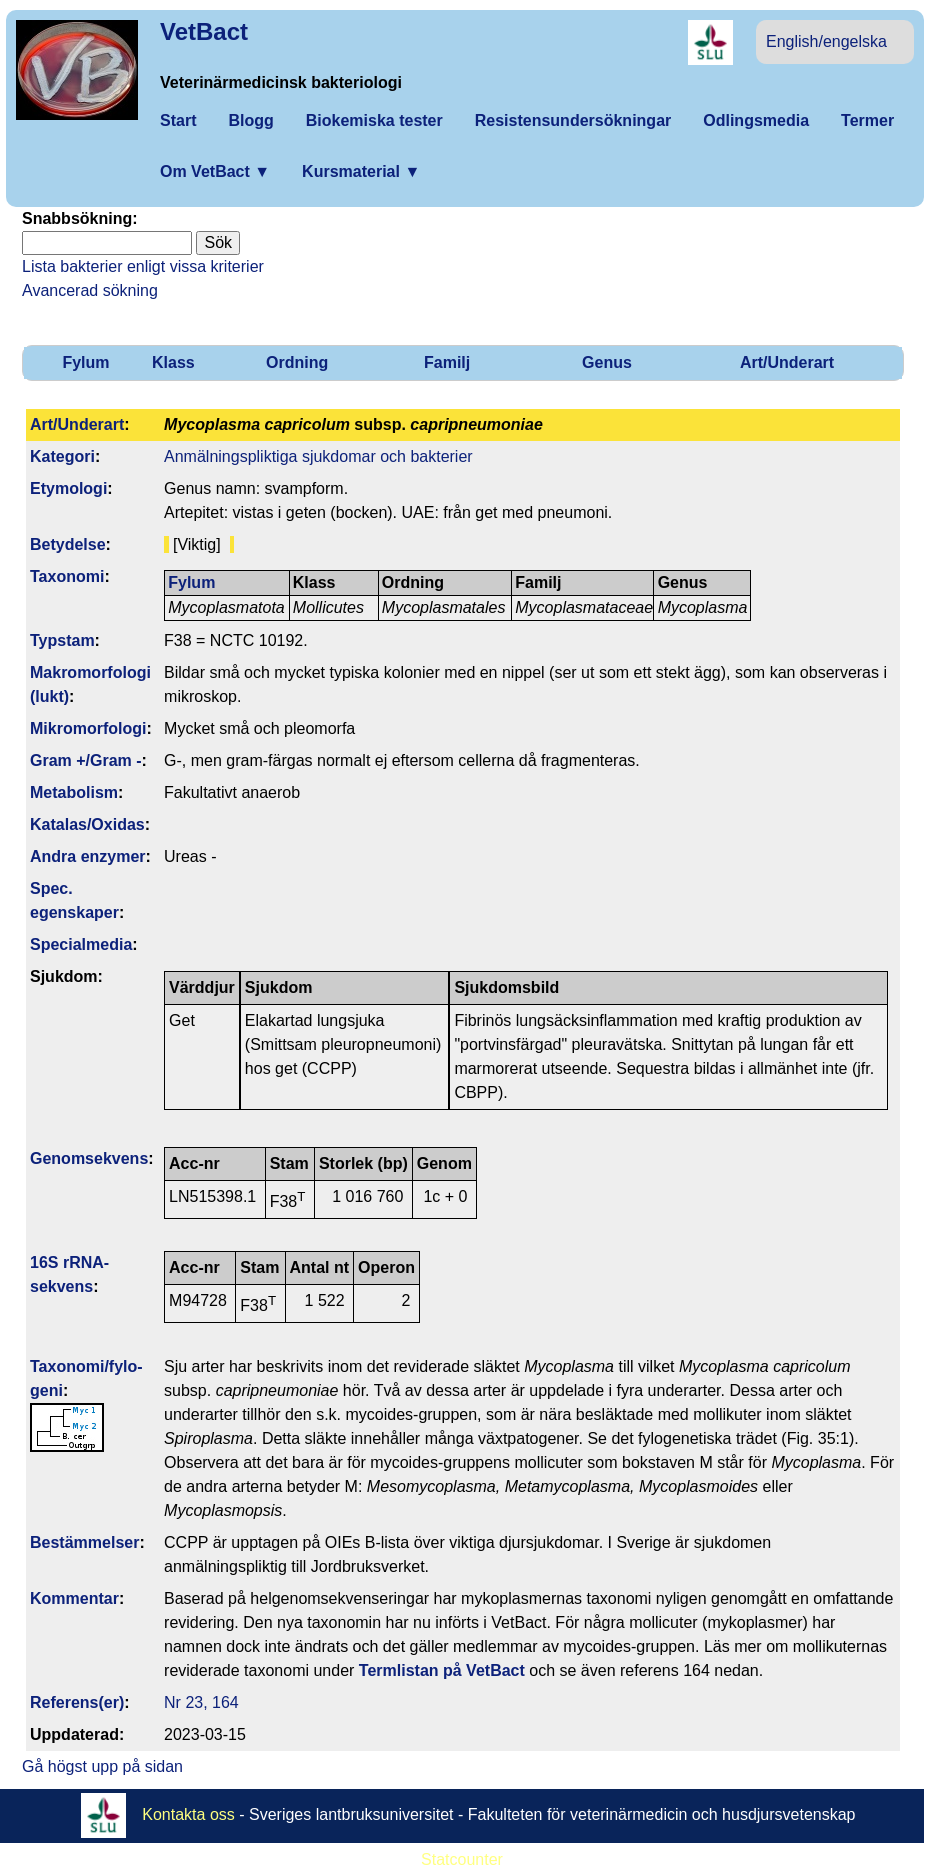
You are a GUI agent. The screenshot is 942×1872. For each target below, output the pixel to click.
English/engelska (826, 41)
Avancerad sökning (90, 290)
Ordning (297, 362)
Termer (867, 120)
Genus (607, 362)
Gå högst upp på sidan (102, 1766)
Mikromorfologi (88, 728)
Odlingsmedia (756, 120)
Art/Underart (787, 362)
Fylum (85, 362)
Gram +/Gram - (86, 760)
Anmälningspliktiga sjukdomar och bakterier (318, 456)
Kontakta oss (188, 1814)
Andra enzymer (88, 856)
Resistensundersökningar (573, 120)
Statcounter (462, 1859)
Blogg (250, 120)
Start (178, 120)
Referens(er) (77, 1702)
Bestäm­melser (84, 1542)
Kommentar (74, 1598)
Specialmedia (81, 944)
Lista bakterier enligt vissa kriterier (143, 266)
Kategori (62, 456)
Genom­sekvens (89, 1158)
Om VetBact (215, 171)
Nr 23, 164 (201, 1702)
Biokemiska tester (374, 120)
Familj (447, 362)
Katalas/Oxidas (87, 824)
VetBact (204, 31)
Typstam (62, 640)
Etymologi (68, 488)
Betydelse (68, 544)
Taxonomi (67, 576)
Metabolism (74, 792)
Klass (173, 362)
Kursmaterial (361, 171)
